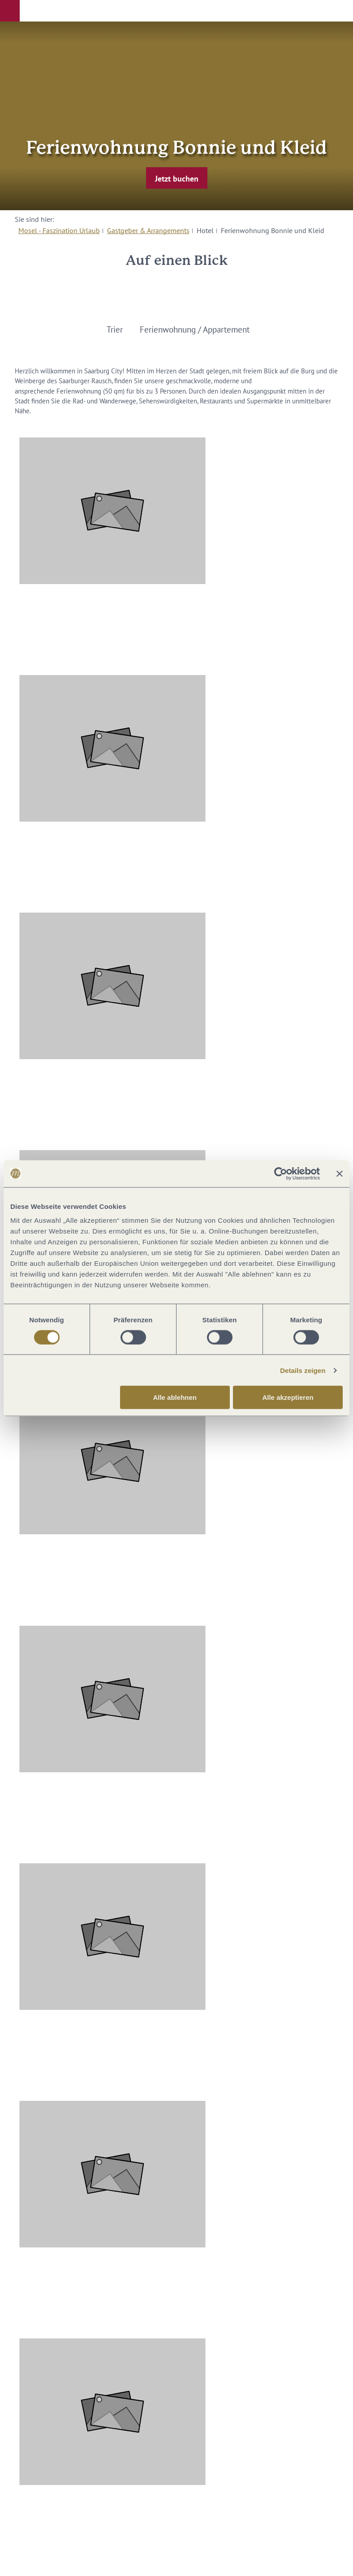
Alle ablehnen (175, 1397)
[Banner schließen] (339, 1173)
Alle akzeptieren (287, 1397)
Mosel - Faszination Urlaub (59, 230)
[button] (10, 11)
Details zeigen (302, 1370)
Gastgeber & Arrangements (148, 230)
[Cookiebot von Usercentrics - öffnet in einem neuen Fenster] (280, 1173)
